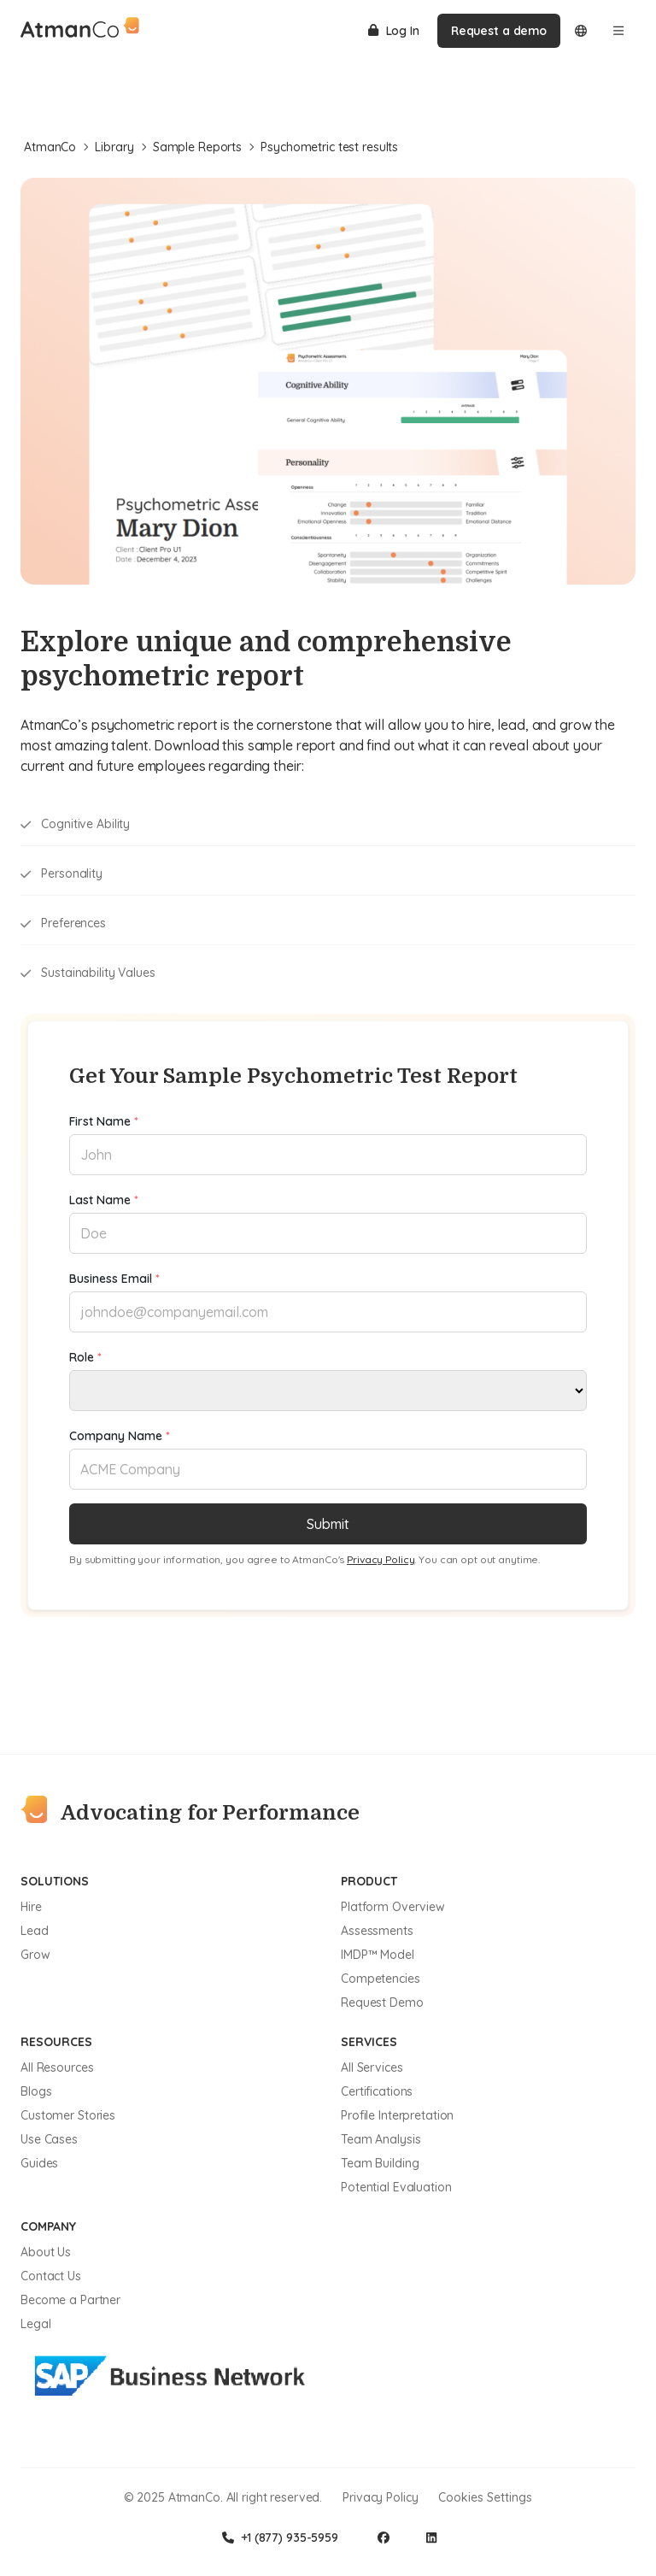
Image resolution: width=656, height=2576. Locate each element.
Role (85, 1357)
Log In (393, 30)
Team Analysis (380, 2139)
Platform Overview (393, 1906)
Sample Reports (204, 147)
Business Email (114, 1278)
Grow (35, 1954)
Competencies (380, 1978)
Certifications (377, 2091)
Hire (31, 1906)
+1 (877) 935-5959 (280, 2537)
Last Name (103, 1200)
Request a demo (499, 30)
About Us (45, 2252)
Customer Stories (67, 2115)
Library (120, 147)
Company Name (119, 1436)
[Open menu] (618, 31)
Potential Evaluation (396, 2187)
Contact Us (50, 2276)
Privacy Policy (380, 1559)
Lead (34, 1930)
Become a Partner (70, 2300)
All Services (372, 2067)
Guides (39, 2163)
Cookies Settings (485, 2497)
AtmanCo (56, 147)
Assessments (377, 1930)
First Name (103, 1121)
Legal (35, 2324)
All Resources (56, 2067)
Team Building (380, 2163)
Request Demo (382, 2002)
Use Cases (49, 2139)
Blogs (35, 2091)
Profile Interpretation (397, 2115)
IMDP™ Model (377, 1954)
